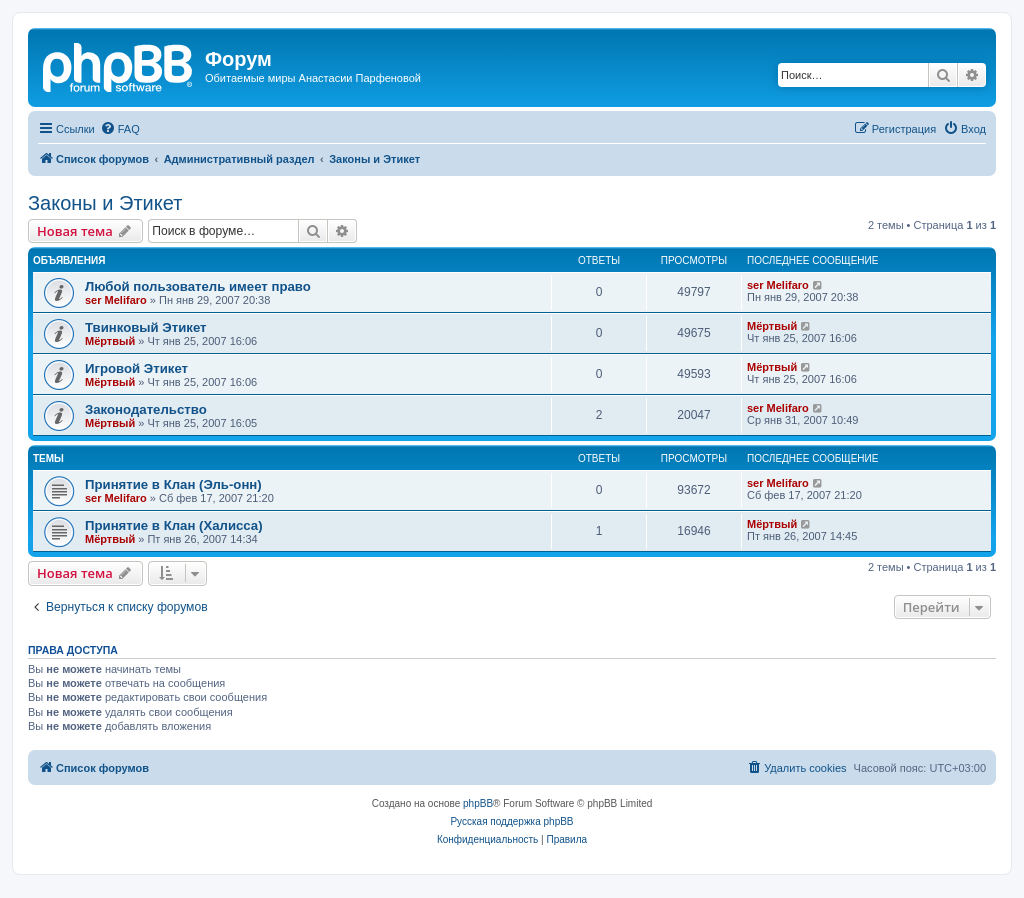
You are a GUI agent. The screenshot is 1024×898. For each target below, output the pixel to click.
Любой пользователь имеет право (198, 286)
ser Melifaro (116, 300)
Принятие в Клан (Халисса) (174, 525)
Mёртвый (110, 341)
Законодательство (146, 409)
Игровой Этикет (136, 368)
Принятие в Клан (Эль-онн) (173, 484)
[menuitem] (120, 129)
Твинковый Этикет (146, 327)
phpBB (478, 803)
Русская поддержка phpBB (511, 821)
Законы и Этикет (105, 203)
